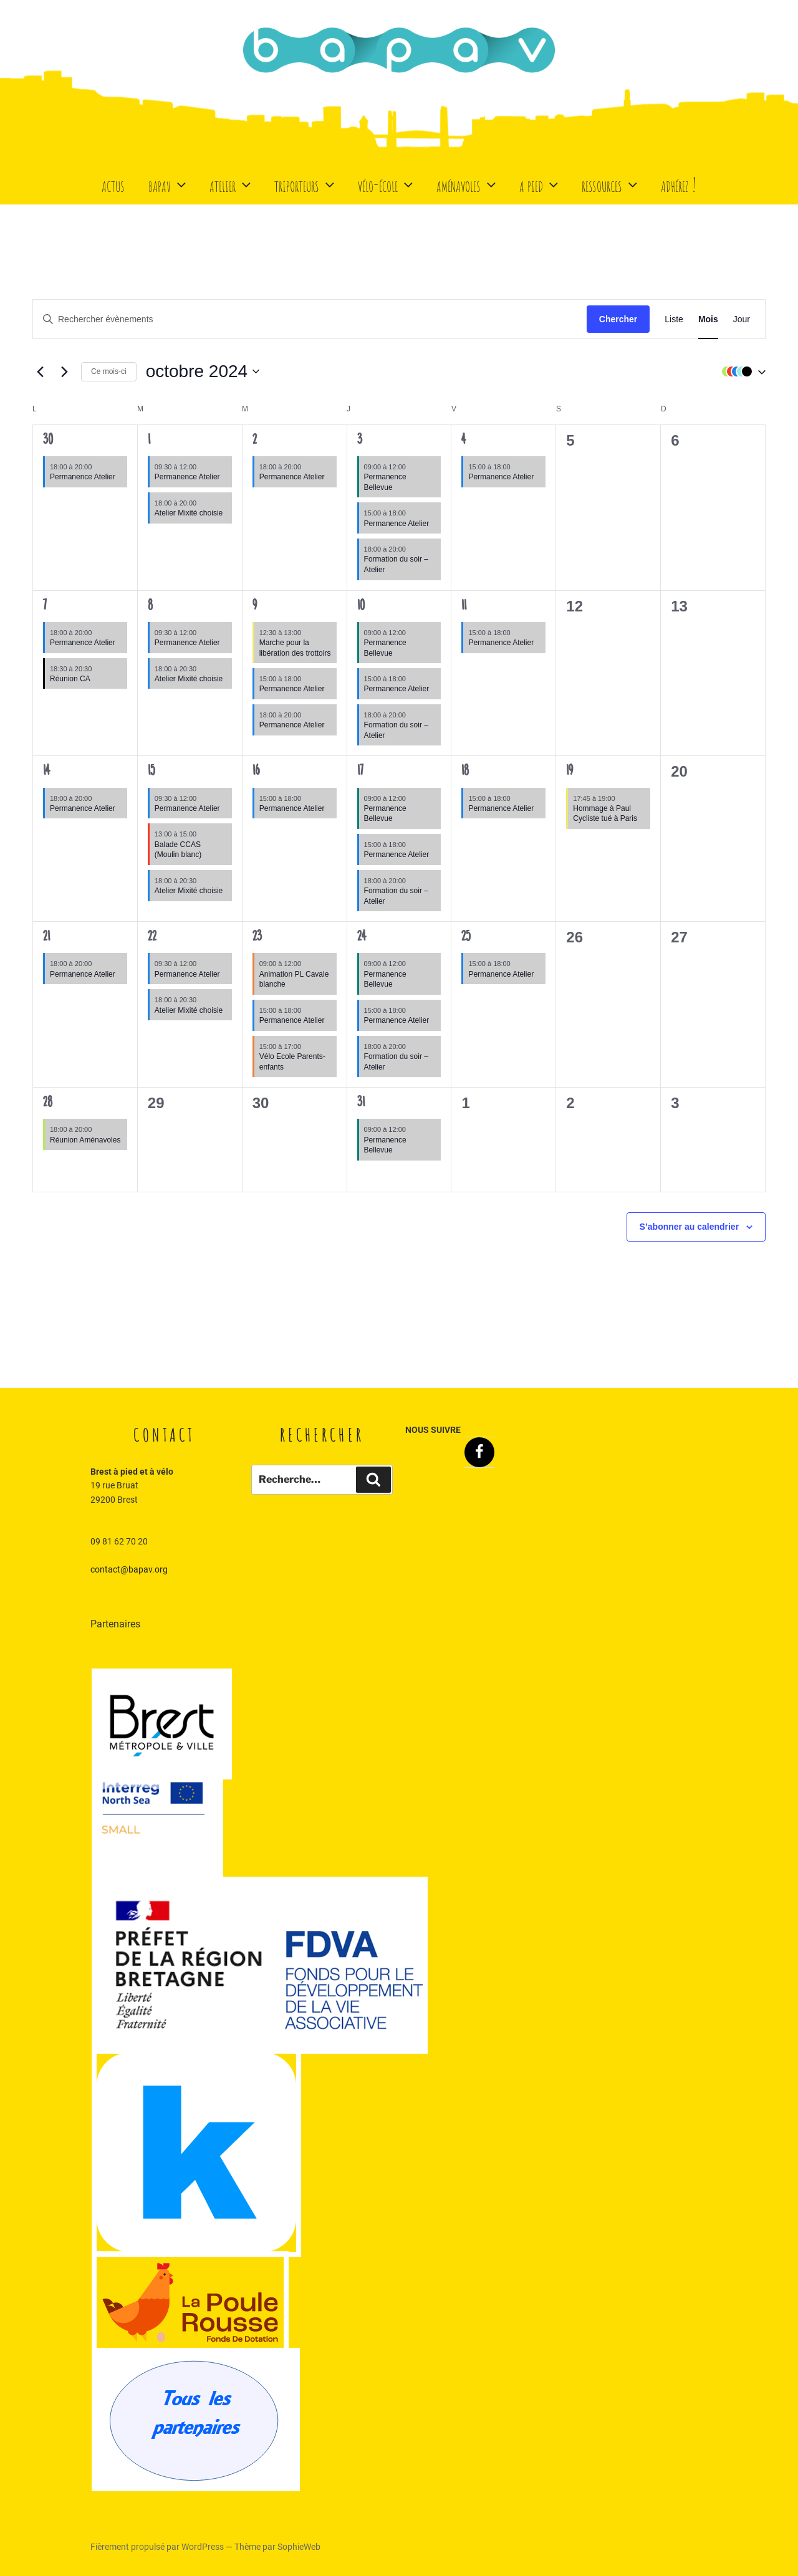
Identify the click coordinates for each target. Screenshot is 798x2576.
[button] (741, 371)
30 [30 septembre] (48, 440)
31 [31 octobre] (361, 1103)
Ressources (611, 184)
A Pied (540, 184)
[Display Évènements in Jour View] (741, 319)
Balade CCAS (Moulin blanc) (178, 849)
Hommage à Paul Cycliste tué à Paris (605, 813)
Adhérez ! (678, 184)
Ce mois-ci (109, 371)
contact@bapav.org (129, 1569)
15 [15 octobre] (151, 771)
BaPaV (168, 184)
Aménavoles (467, 184)
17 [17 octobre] (360, 771)
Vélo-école (387, 184)
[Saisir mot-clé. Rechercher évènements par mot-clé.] (310, 319)
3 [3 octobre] (359, 440)
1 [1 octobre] (149, 440)
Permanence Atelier (82, 476)
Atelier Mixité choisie (189, 513)
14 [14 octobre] (46, 771)
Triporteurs (305, 184)
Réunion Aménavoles (85, 1140)
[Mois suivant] (64, 371)
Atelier (231, 184)
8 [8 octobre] (150, 606)
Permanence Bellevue (385, 813)
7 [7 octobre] (45, 606)
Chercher (618, 319)
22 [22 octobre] (152, 937)
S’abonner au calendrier (689, 1227)
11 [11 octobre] (463, 606)
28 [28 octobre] (47, 1103)
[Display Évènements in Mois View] (708, 319)
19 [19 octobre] (569, 771)
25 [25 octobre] (466, 937)
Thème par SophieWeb (277, 2547)
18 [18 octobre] (465, 771)
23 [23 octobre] (257, 937)
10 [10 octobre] (361, 606)
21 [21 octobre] (46, 937)
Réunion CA (70, 678)
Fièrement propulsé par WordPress (158, 2547)
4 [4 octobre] (463, 440)
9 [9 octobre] (254, 606)
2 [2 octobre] (254, 440)
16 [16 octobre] (255, 771)
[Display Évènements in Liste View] (674, 319)
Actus (113, 184)
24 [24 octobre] (361, 937)
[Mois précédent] (39, 371)
